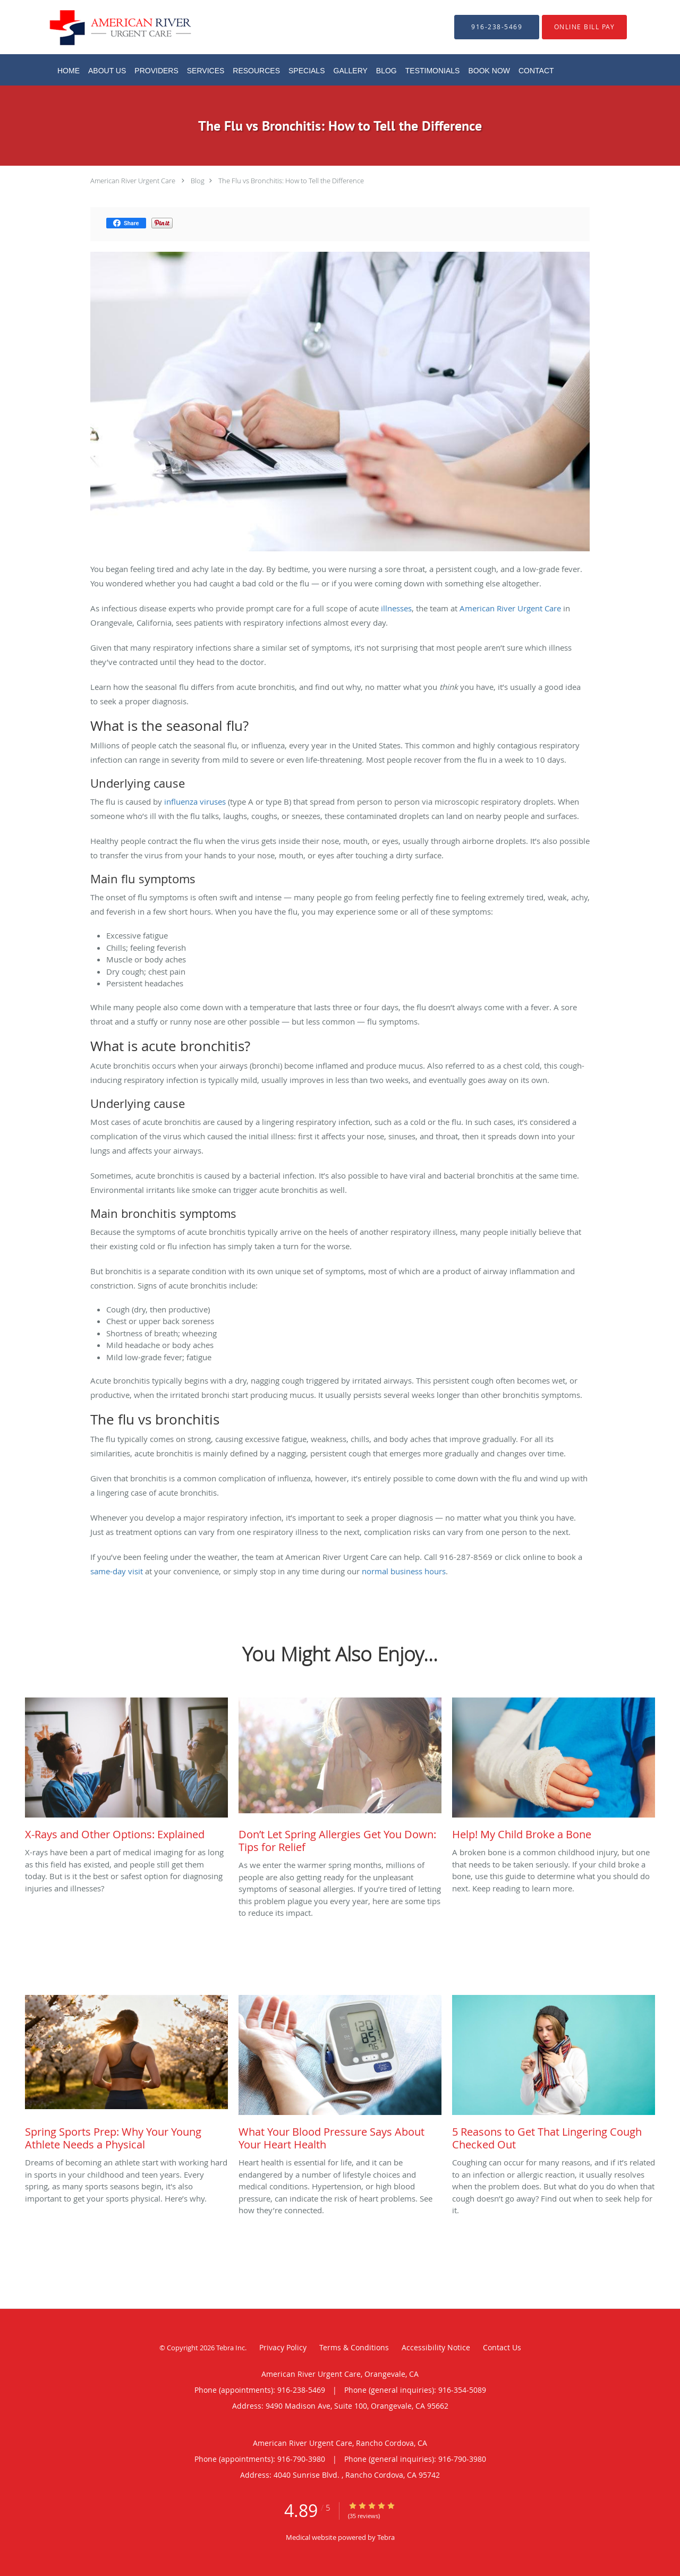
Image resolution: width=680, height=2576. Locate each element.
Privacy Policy (283, 2347)
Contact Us (502, 2347)
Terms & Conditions (354, 2347)
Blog (198, 180)
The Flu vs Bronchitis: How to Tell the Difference (291, 180)
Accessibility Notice (436, 2347)
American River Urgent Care (132, 180)
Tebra (386, 2537)
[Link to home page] (104, 27)
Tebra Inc (230, 2347)
